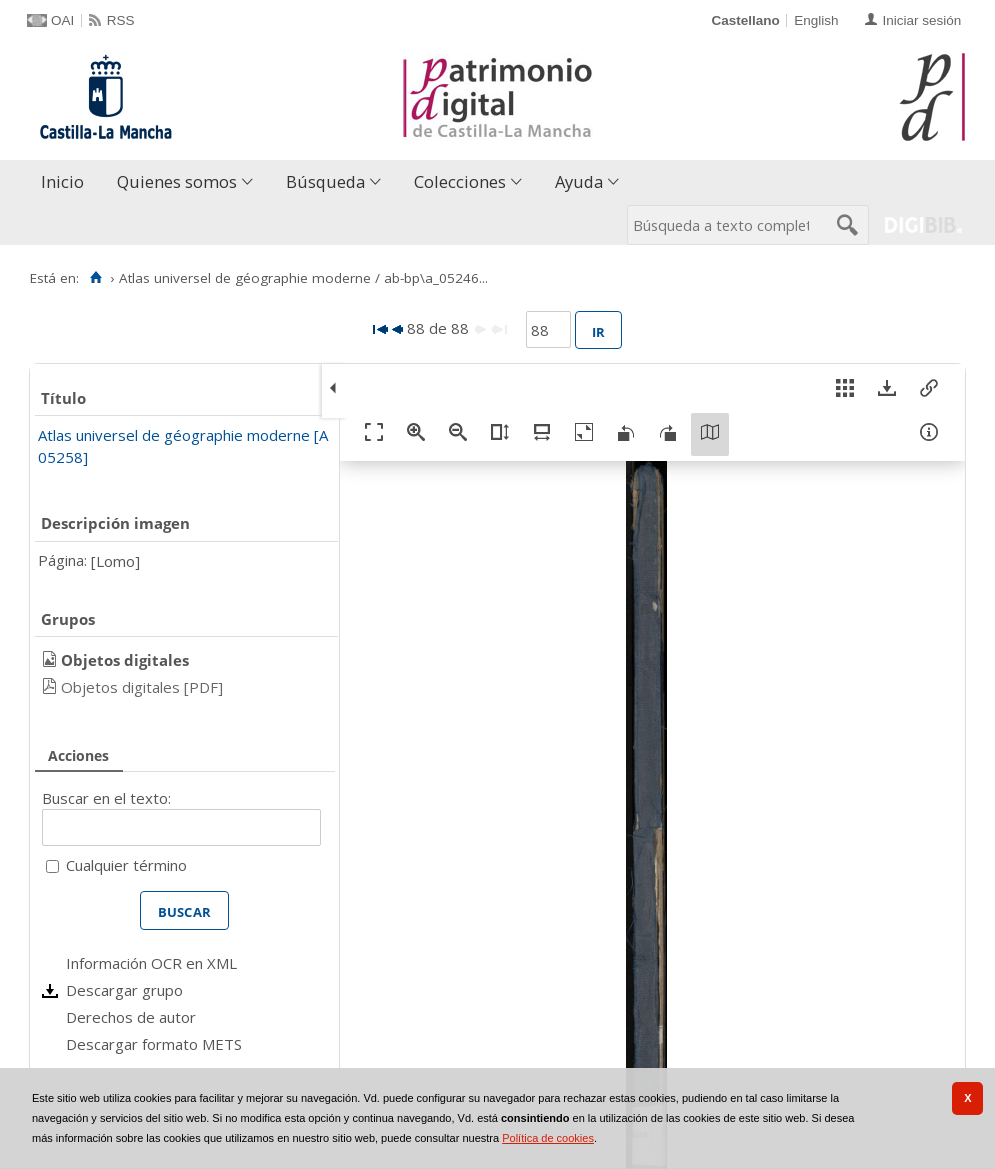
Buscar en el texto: (106, 798)
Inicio (62, 181)
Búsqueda (325, 181)
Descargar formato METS (154, 1044)
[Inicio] (95, 278)
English (816, 20)
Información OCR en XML (151, 963)
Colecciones (460, 181)
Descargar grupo (124, 990)
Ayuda (579, 181)
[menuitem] (67, 182)
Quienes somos (177, 181)
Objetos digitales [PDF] (142, 687)
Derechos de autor (131, 1017)
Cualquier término (126, 865)
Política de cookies (548, 1138)
